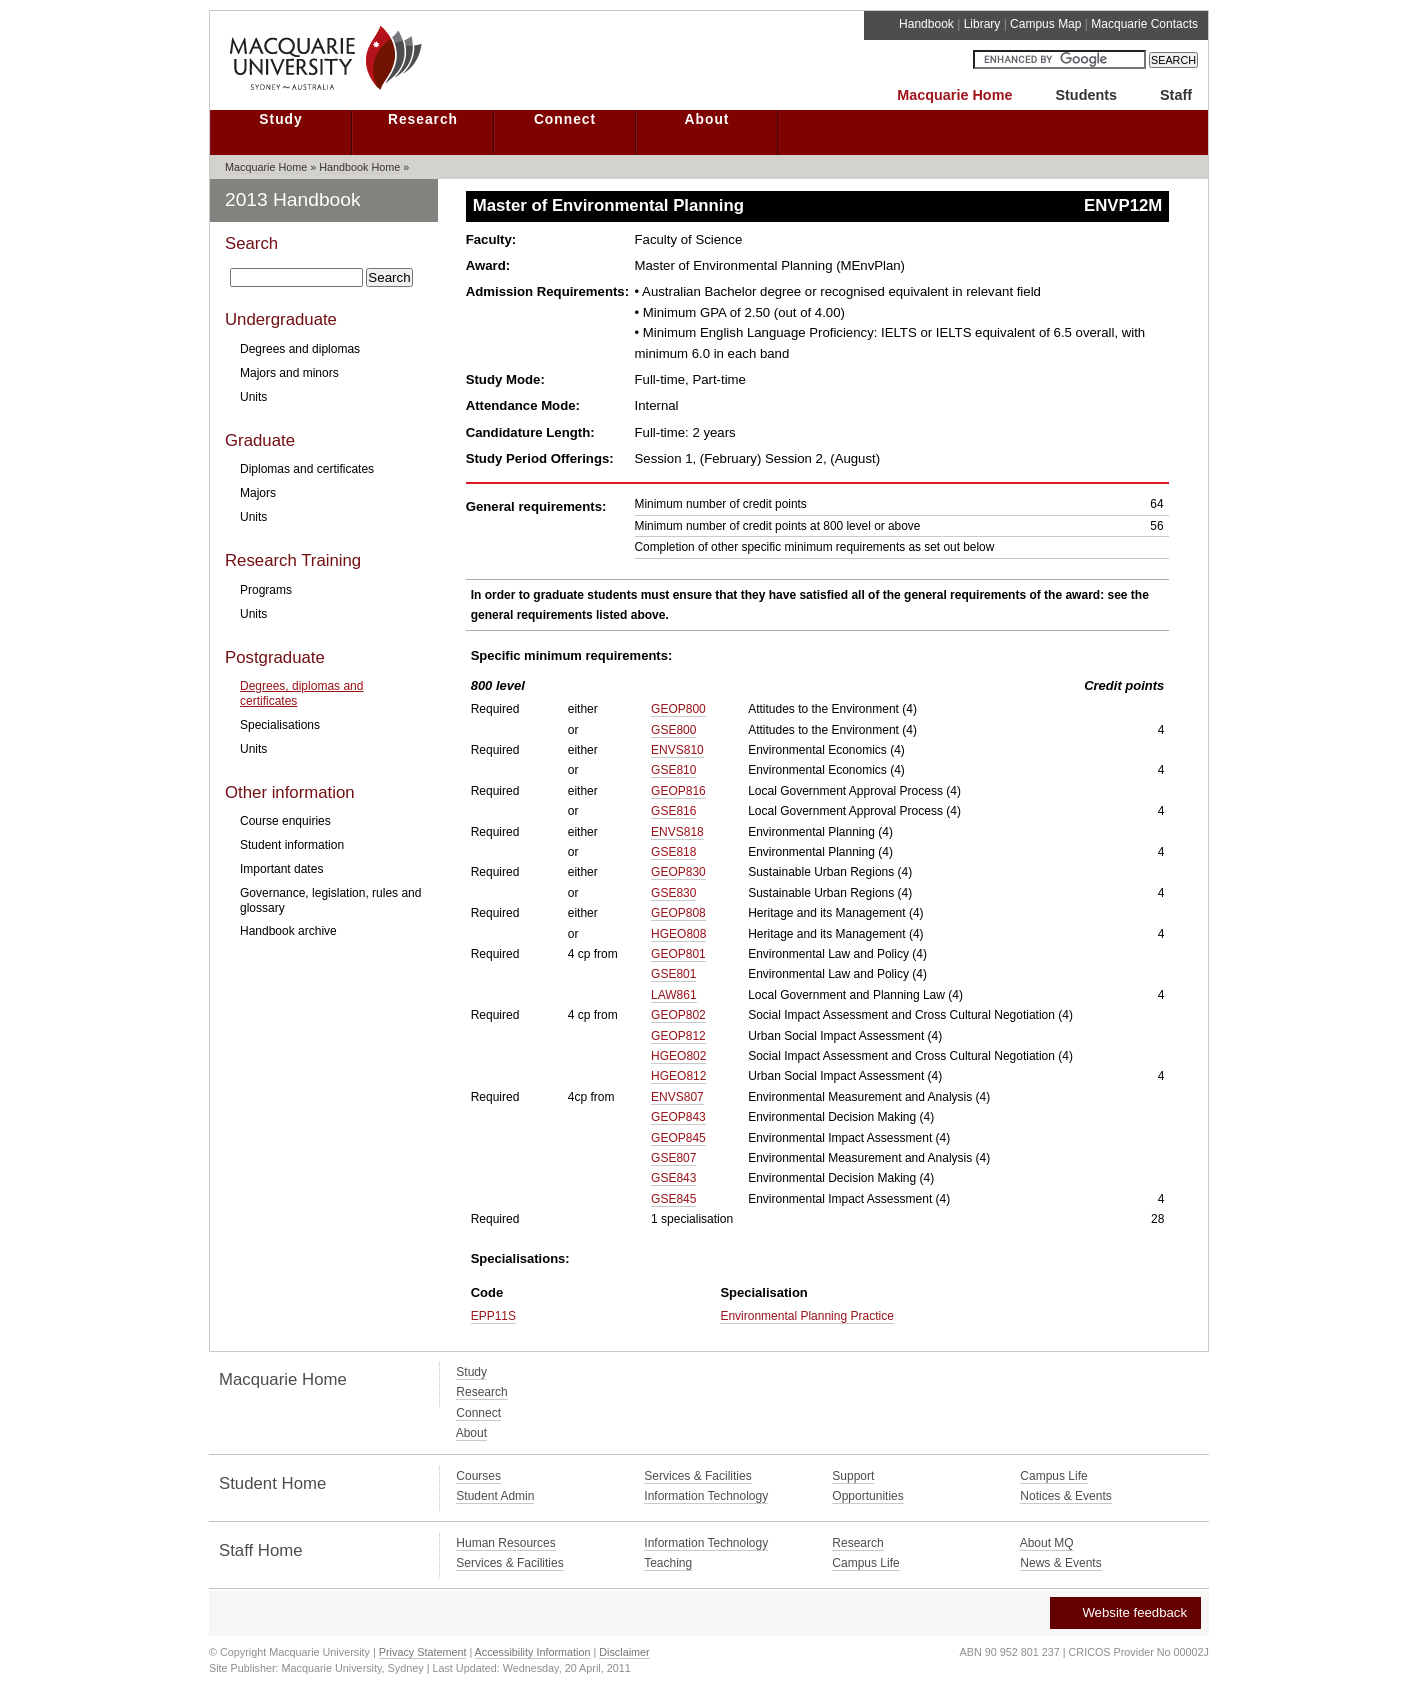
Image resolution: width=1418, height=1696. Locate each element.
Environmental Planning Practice (806, 1316)
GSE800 (673, 730)
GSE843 (673, 1178)
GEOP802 (678, 1015)
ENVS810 (677, 750)
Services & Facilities (697, 1476)
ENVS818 (677, 832)
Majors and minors (289, 373)
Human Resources (505, 1543)
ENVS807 (677, 1097)
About (707, 119)
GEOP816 (678, 791)
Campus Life (1053, 1476)
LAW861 (674, 995)
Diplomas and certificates (307, 469)
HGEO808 (678, 934)
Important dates (281, 869)
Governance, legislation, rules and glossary (330, 900)
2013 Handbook (293, 199)
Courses (478, 1476)
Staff (1176, 95)
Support (853, 1476)
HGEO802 (678, 1056)
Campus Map (1045, 24)
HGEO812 (678, 1076)
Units (253, 397)
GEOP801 (678, 954)
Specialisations (280, 725)
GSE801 (673, 974)
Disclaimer (624, 1652)
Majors (258, 493)
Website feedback (1124, 1612)
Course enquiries (285, 821)
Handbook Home (359, 167)
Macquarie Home (954, 95)
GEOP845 (678, 1138)
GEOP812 (678, 1036)
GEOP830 (678, 872)
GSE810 (673, 770)
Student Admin (495, 1496)
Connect (565, 119)
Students (1086, 95)
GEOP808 (678, 913)
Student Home (272, 1483)
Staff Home (261, 1550)
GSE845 (673, 1199)
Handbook (926, 24)
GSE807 (673, 1158)
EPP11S (493, 1316)
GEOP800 (678, 709)
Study (280, 119)
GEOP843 (678, 1117)
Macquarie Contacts (1144, 24)
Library (982, 24)
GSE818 (673, 852)
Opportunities (867, 1496)
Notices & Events (1065, 1496)
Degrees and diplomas (300, 349)
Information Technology (706, 1496)
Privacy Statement (423, 1652)
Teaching (668, 1563)
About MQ (1047, 1543)
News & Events (1060, 1563)
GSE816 (673, 811)
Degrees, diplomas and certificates (301, 693)
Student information (292, 845)
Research (423, 119)
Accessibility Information (533, 1652)
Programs (266, 590)
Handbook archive (288, 931)
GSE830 (673, 893)
